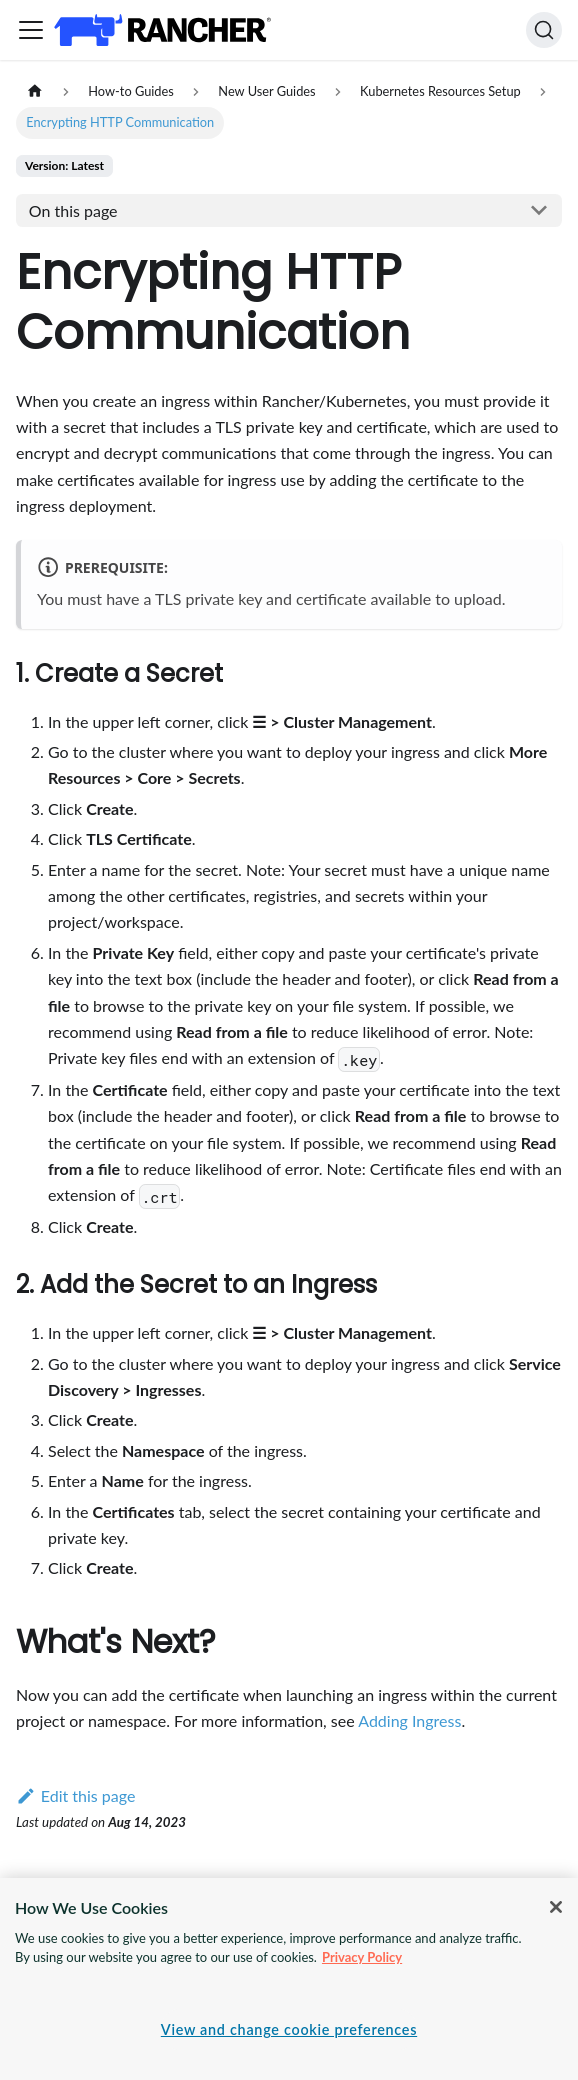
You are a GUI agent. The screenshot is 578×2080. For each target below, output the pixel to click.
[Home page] (35, 91)
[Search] (544, 30)
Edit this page (75, 1795)
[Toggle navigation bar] (31, 30)
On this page (73, 210)
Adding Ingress (409, 1720)
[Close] (556, 1907)
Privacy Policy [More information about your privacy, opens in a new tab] (362, 1957)
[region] (289, 1979)
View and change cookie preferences (289, 2029)
